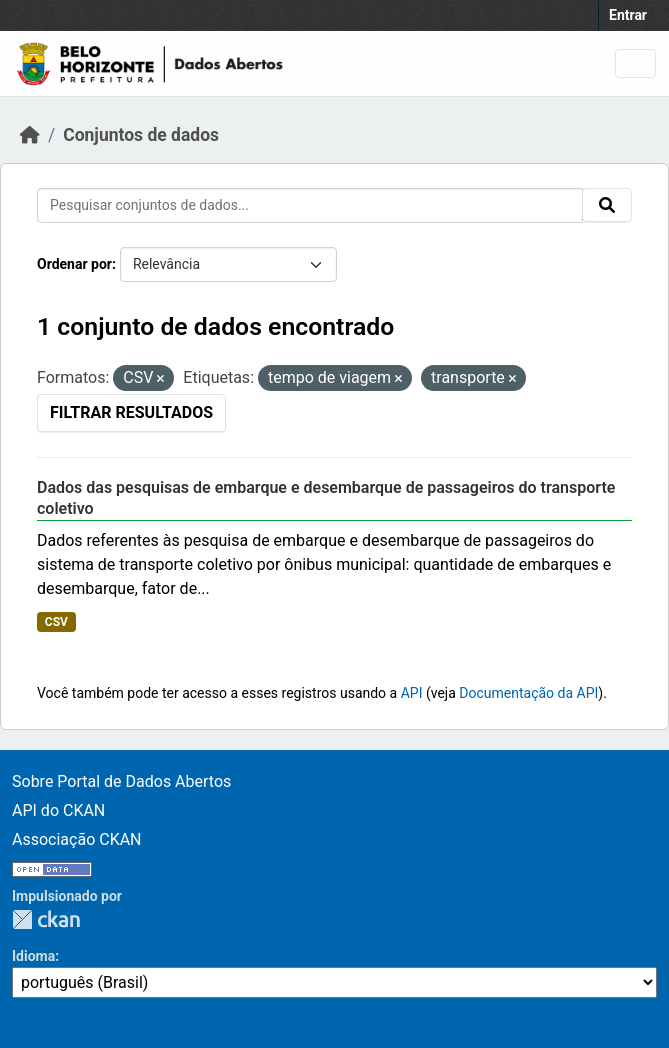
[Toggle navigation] (635, 63)
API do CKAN (58, 810)
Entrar (628, 15)
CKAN (46, 919)
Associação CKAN (77, 839)
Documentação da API (528, 693)
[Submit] (607, 205)
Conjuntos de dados (141, 135)
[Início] (30, 135)
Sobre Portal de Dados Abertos (121, 781)
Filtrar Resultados (131, 412)
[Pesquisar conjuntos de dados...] (310, 205)
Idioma (33, 956)
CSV (56, 622)
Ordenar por (74, 264)
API (412, 693)
